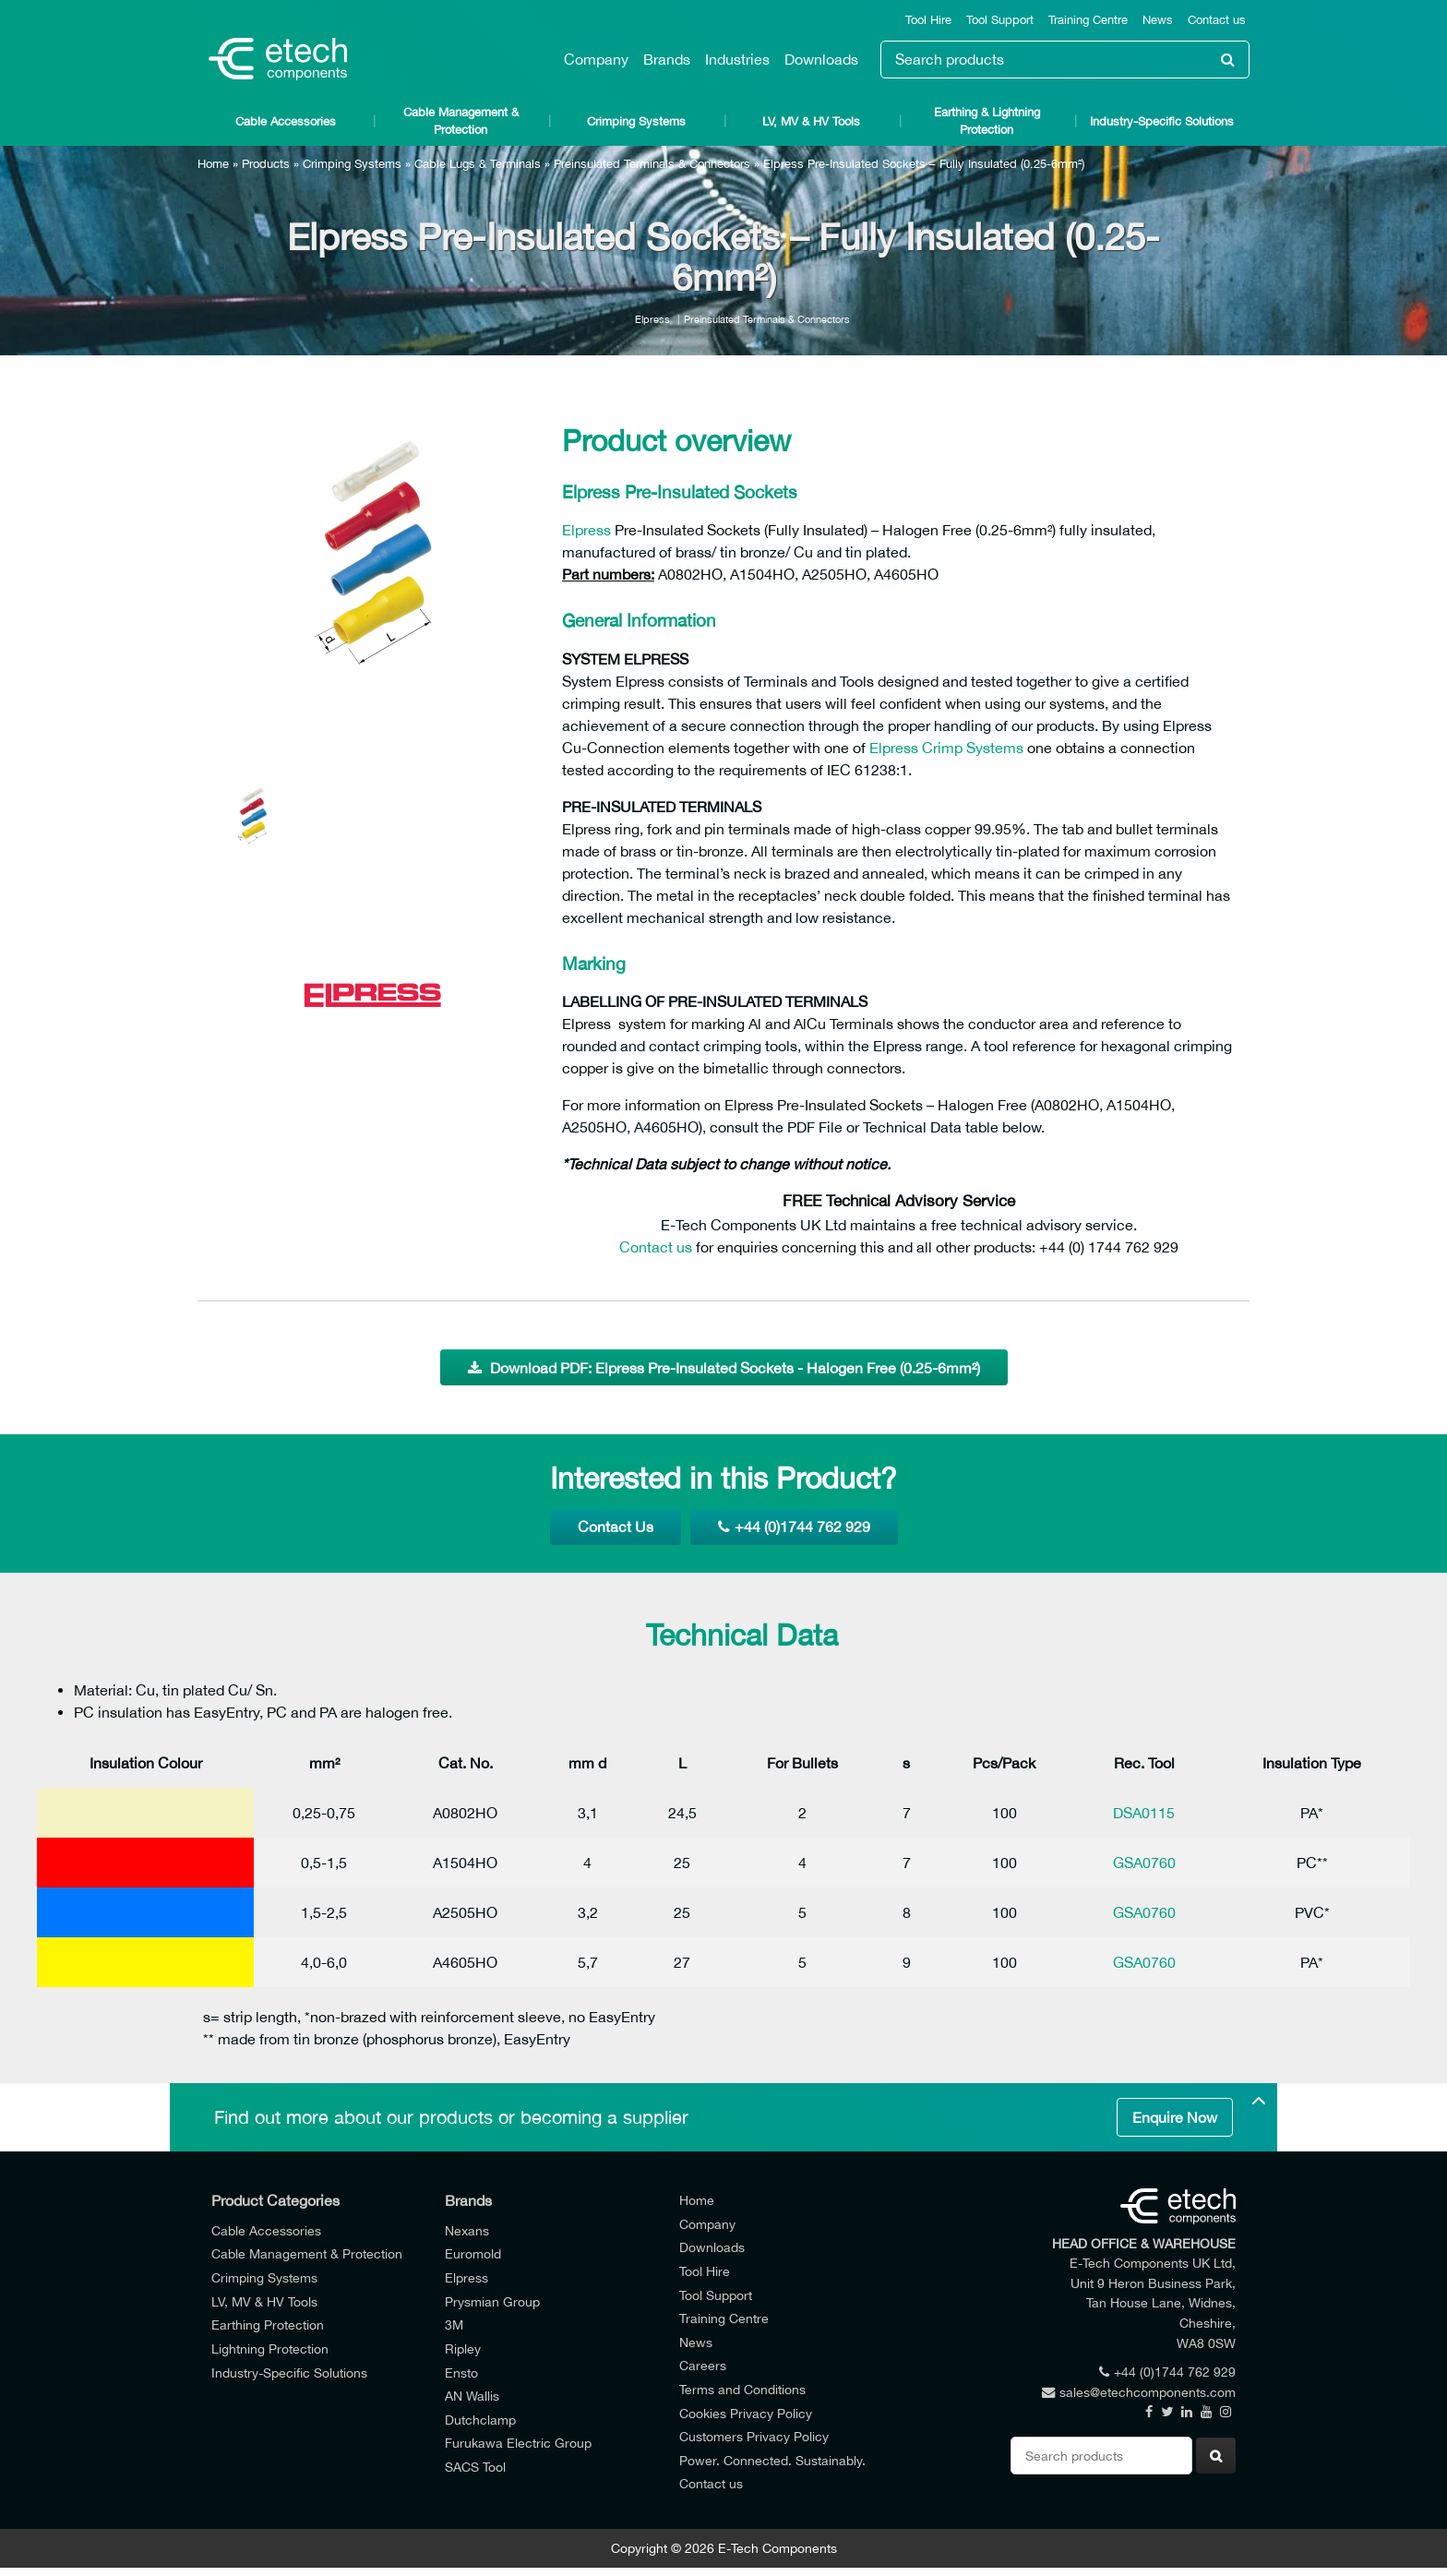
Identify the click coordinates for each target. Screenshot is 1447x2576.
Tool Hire (928, 20)
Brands (666, 59)
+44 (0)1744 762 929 (794, 1526)
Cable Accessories (285, 121)
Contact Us (615, 1526)
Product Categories (275, 2200)
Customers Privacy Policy (754, 2436)
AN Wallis (472, 2395)
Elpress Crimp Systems (946, 747)
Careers (702, 2365)
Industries (737, 59)
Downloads (821, 59)
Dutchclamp (480, 2419)
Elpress (652, 319)
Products (266, 164)
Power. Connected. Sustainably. (772, 2460)
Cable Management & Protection (461, 121)
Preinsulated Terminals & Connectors (652, 164)
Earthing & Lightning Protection (987, 121)
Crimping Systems (636, 121)
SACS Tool (475, 2466)
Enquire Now (1174, 2117)
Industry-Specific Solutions (1162, 121)
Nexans (467, 2230)
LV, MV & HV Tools (811, 121)
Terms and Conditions (742, 2389)
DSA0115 (1144, 1812)
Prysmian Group (492, 2301)
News (1157, 20)
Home (213, 164)
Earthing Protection (267, 2324)
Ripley (463, 2348)
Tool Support (1000, 20)
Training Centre (1088, 20)
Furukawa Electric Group (518, 2442)
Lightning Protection (270, 2348)
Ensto (461, 2372)
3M (454, 2324)
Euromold (473, 2253)
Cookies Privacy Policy (745, 2413)
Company (596, 59)
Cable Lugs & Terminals (477, 164)
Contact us (1217, 20)
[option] (372, 572)
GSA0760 (1144, 1862)
